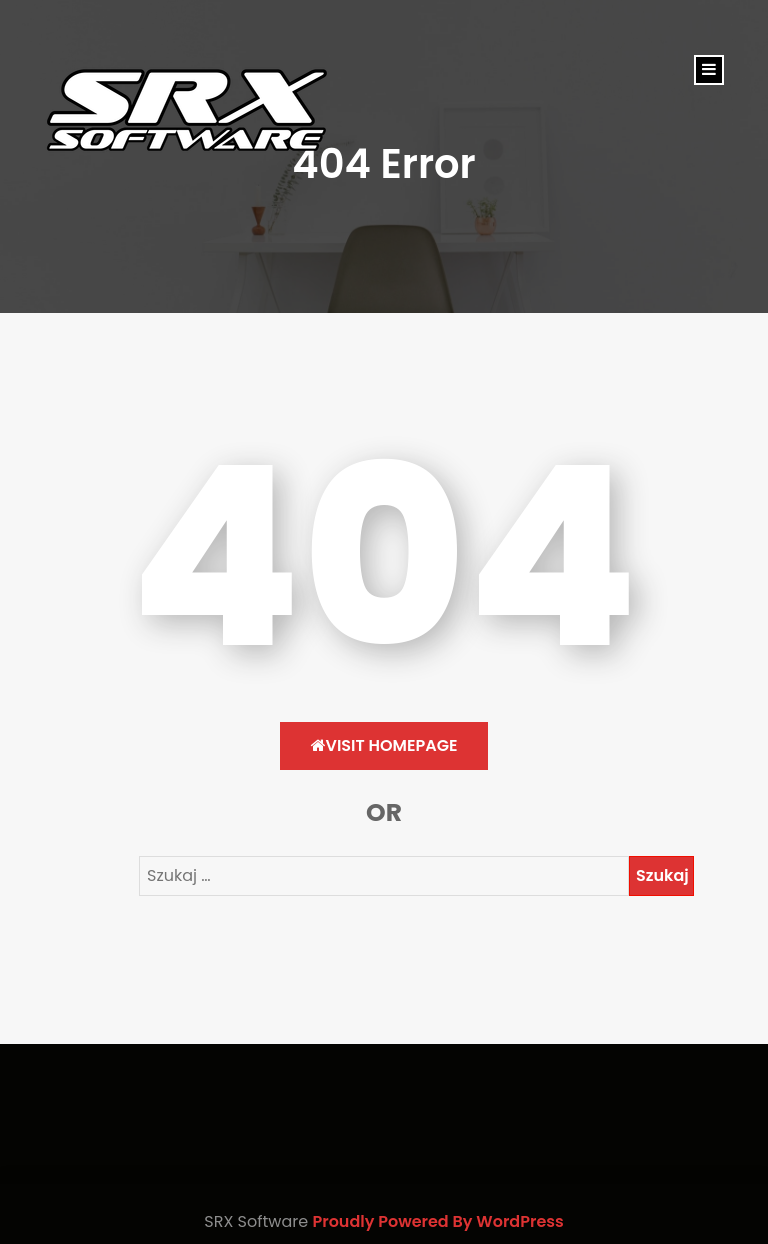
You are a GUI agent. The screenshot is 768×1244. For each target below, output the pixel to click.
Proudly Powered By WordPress (437, 1221)
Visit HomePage (384, 745)
